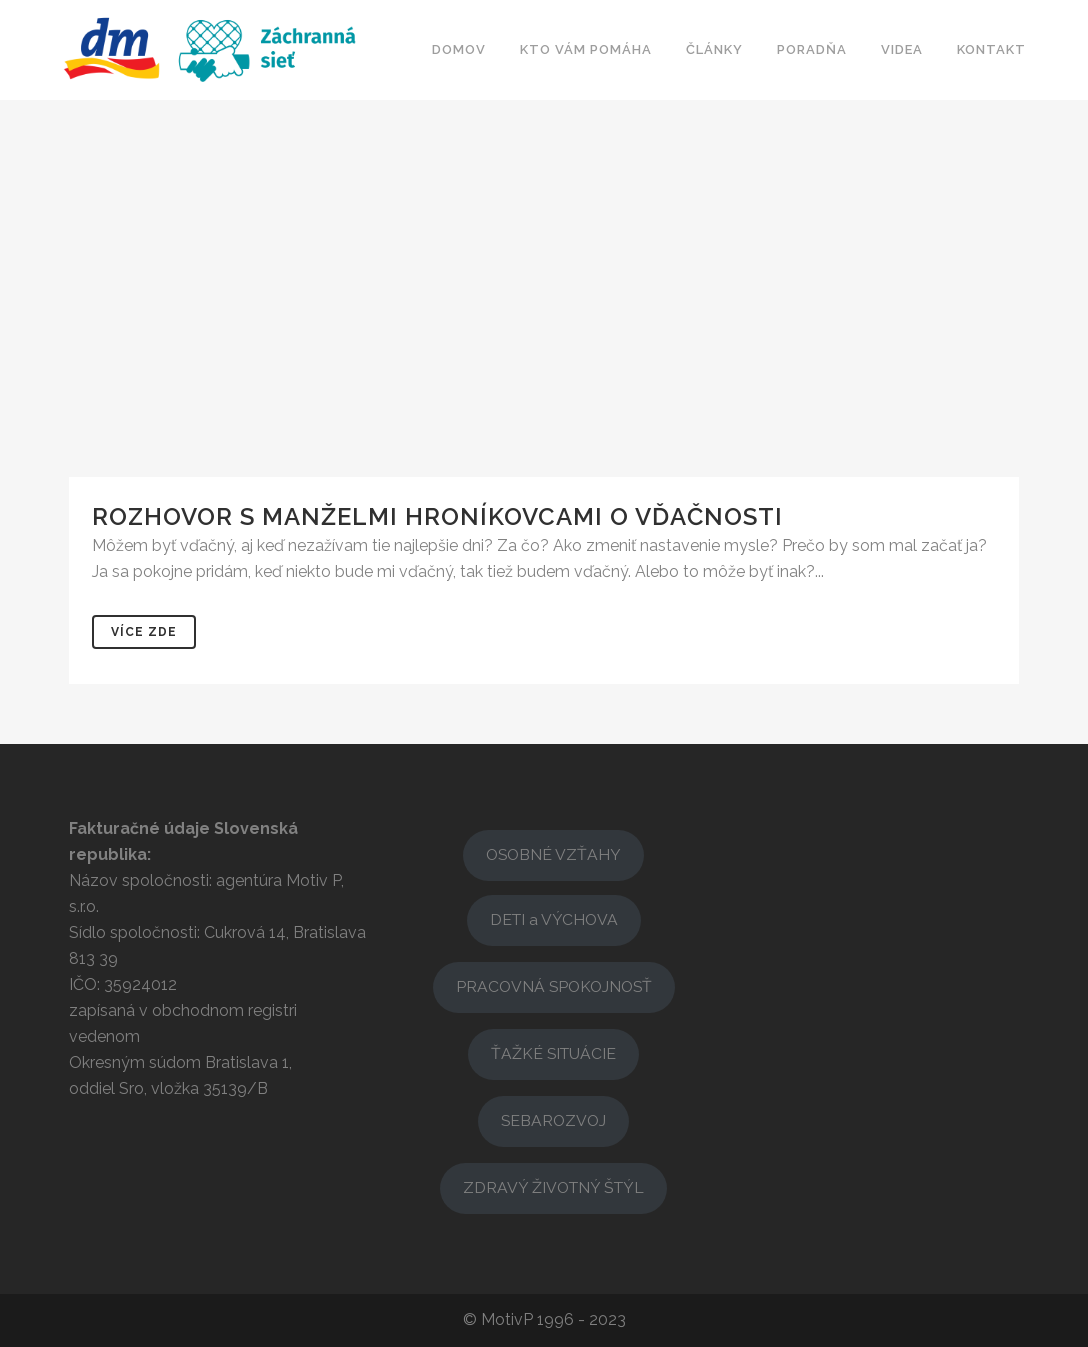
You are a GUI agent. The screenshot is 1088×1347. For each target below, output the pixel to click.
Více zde (144, 632)
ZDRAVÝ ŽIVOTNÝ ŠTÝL (553, 1187)
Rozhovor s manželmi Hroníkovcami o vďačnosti (437, 516)
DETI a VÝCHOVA (554, 919)
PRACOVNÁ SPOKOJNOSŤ (554, 986)
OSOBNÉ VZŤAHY (553, 854)
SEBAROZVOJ (553, 1120)
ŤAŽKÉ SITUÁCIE (553, 1053)
